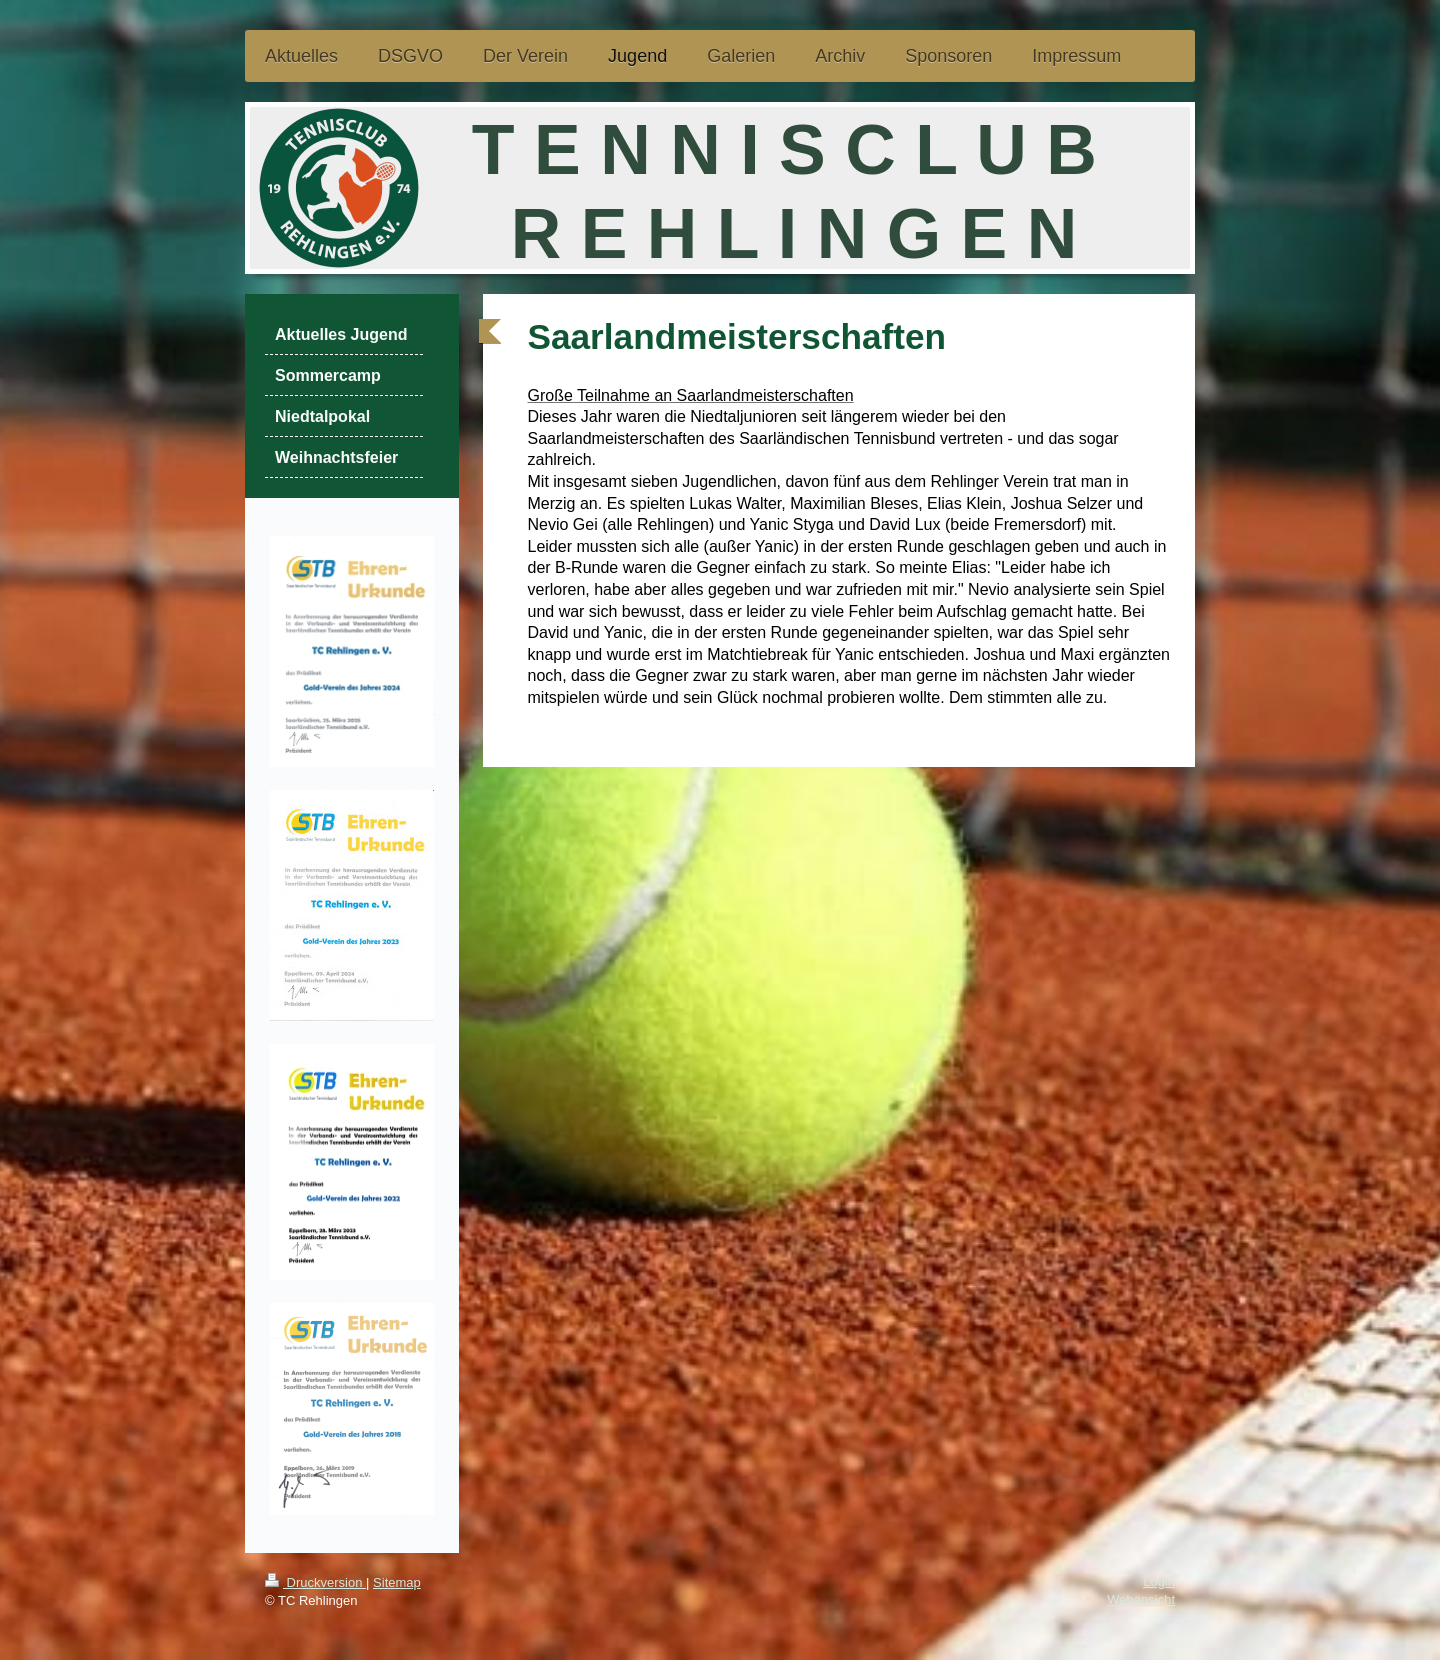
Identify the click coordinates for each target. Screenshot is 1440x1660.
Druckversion (315, 1582)
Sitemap (397, 1582)
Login (1159, 1581)
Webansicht (1141, 1599)
